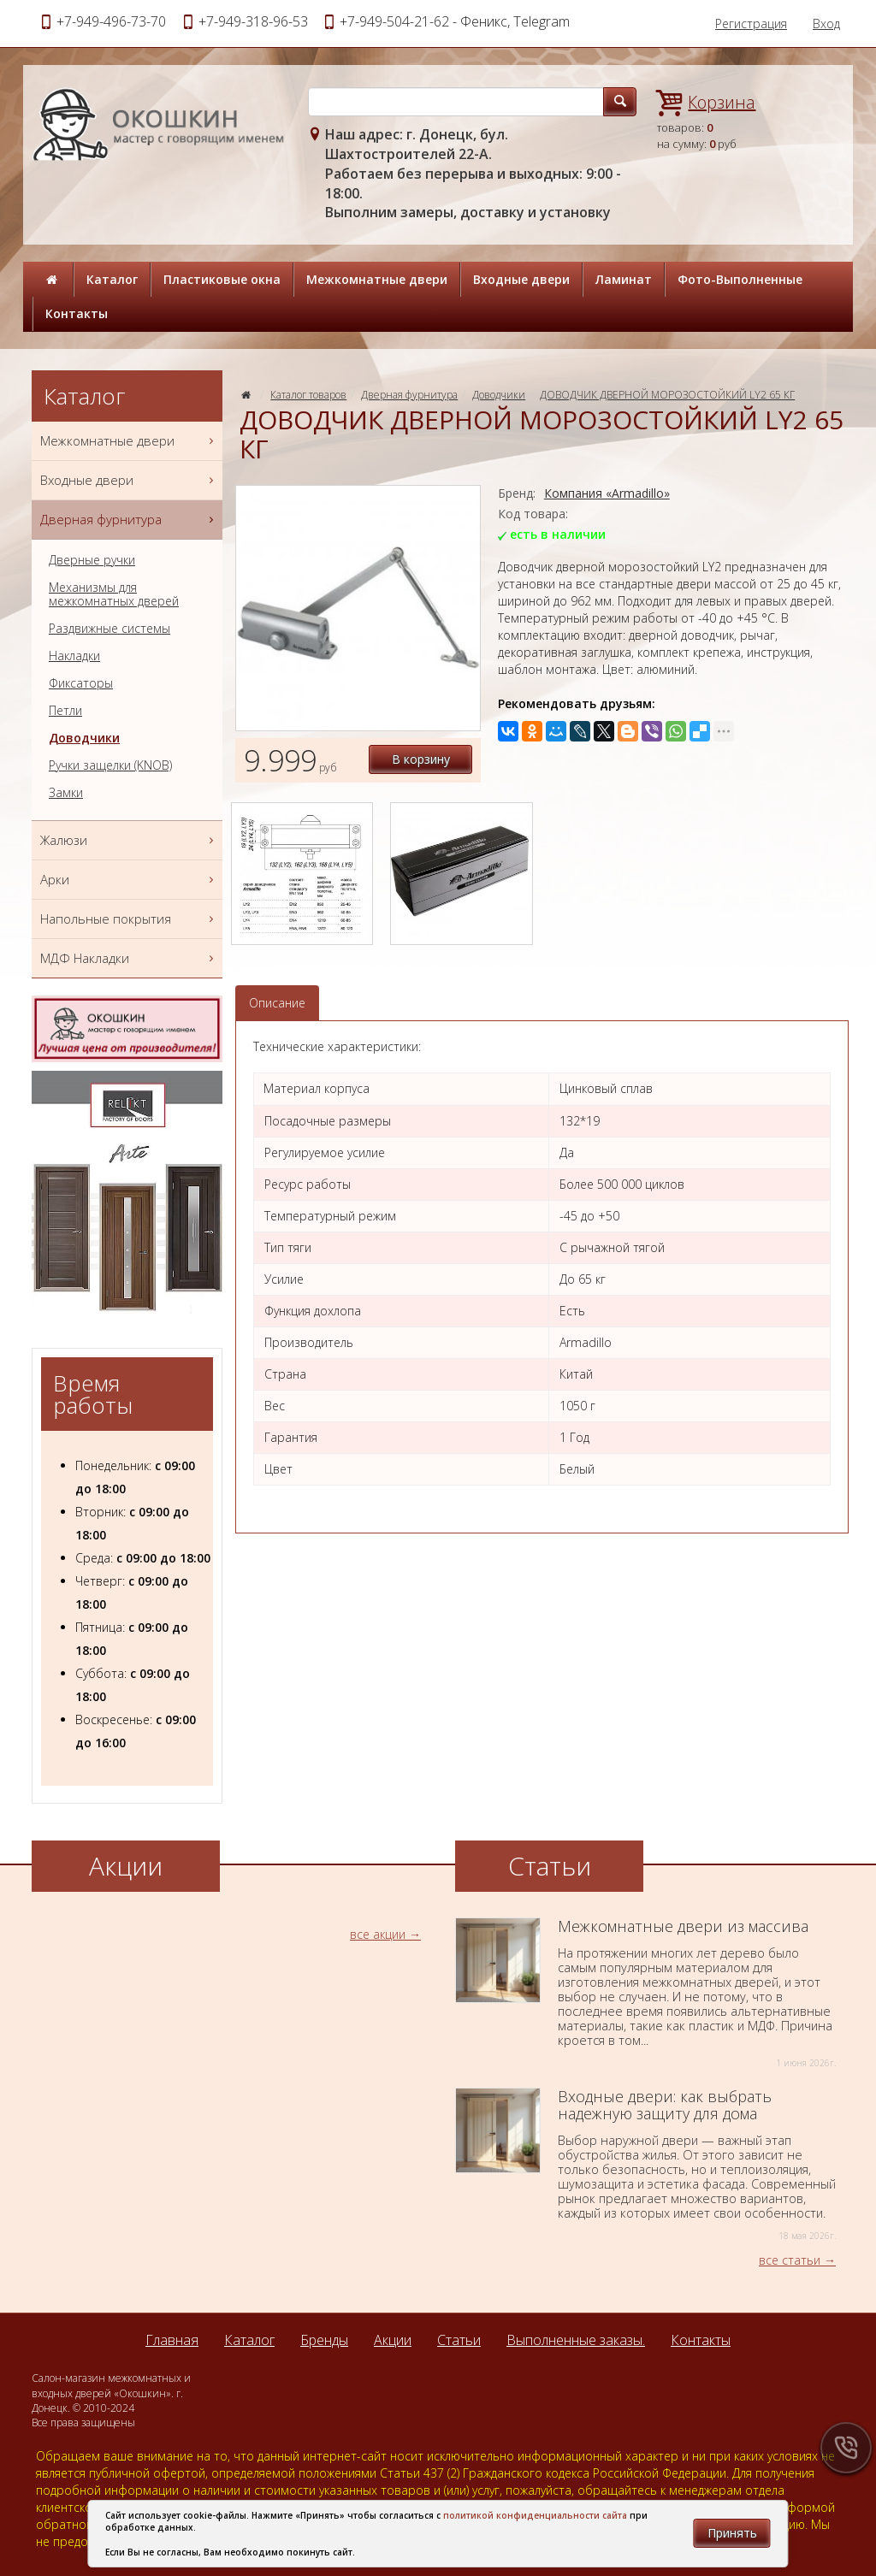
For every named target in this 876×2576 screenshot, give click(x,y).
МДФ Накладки (129, 958)
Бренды (324, 2340)
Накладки (74, 656)
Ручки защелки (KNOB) (110, 765)
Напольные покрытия (129, 919)
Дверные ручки (92, 560)
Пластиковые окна (222, 279)
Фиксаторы (81, 683)
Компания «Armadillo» (607, 493)
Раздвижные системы (109, 628)
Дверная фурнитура (409, 394)
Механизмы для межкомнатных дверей (114, 594)
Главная (171, 2340)
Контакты (76, 313)
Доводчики (498, 394)
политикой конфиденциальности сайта (535, 2515)
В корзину (421, 759)
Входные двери (521, 279)
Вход (826, 23)
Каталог (112, 279)
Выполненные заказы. (575, 2340)
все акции (377, 1934)
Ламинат (623, 279)
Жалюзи (129, 840)
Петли (65, 711)
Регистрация (751, 23)
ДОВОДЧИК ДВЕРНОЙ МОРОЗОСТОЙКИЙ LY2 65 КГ (667, 394)
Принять (732, 2533)
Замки (66, 793)
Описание (277, 1003)
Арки (129, 879)
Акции (392, 2340)
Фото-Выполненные (740, 279)
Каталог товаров (308, 394)
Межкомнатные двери (376, 279)
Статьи (459, 2340)
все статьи (789, 2260)
